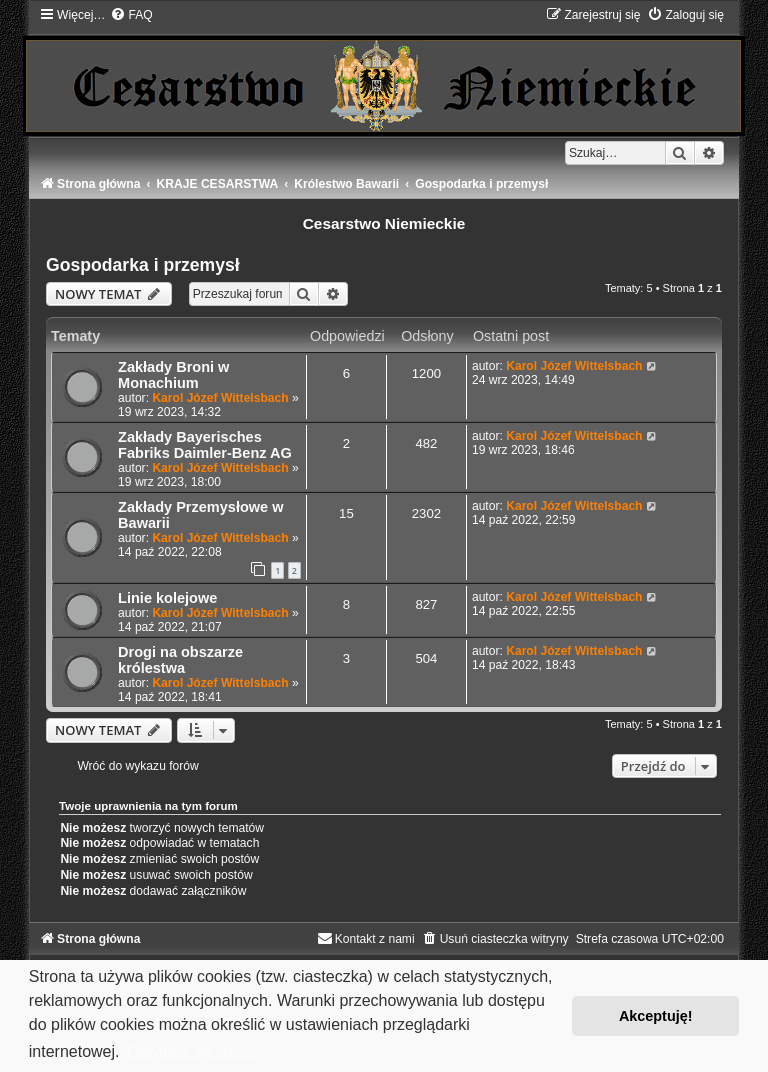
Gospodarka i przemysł (143, 265)
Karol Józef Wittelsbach (220, 398)
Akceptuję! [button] (656, 1016)
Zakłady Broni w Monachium (173, 375)
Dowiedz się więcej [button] (194, 1051)
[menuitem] (131, 15)
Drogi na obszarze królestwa (180, 660)
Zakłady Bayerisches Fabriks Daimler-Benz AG (205, 445)
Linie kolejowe (167, 598)
